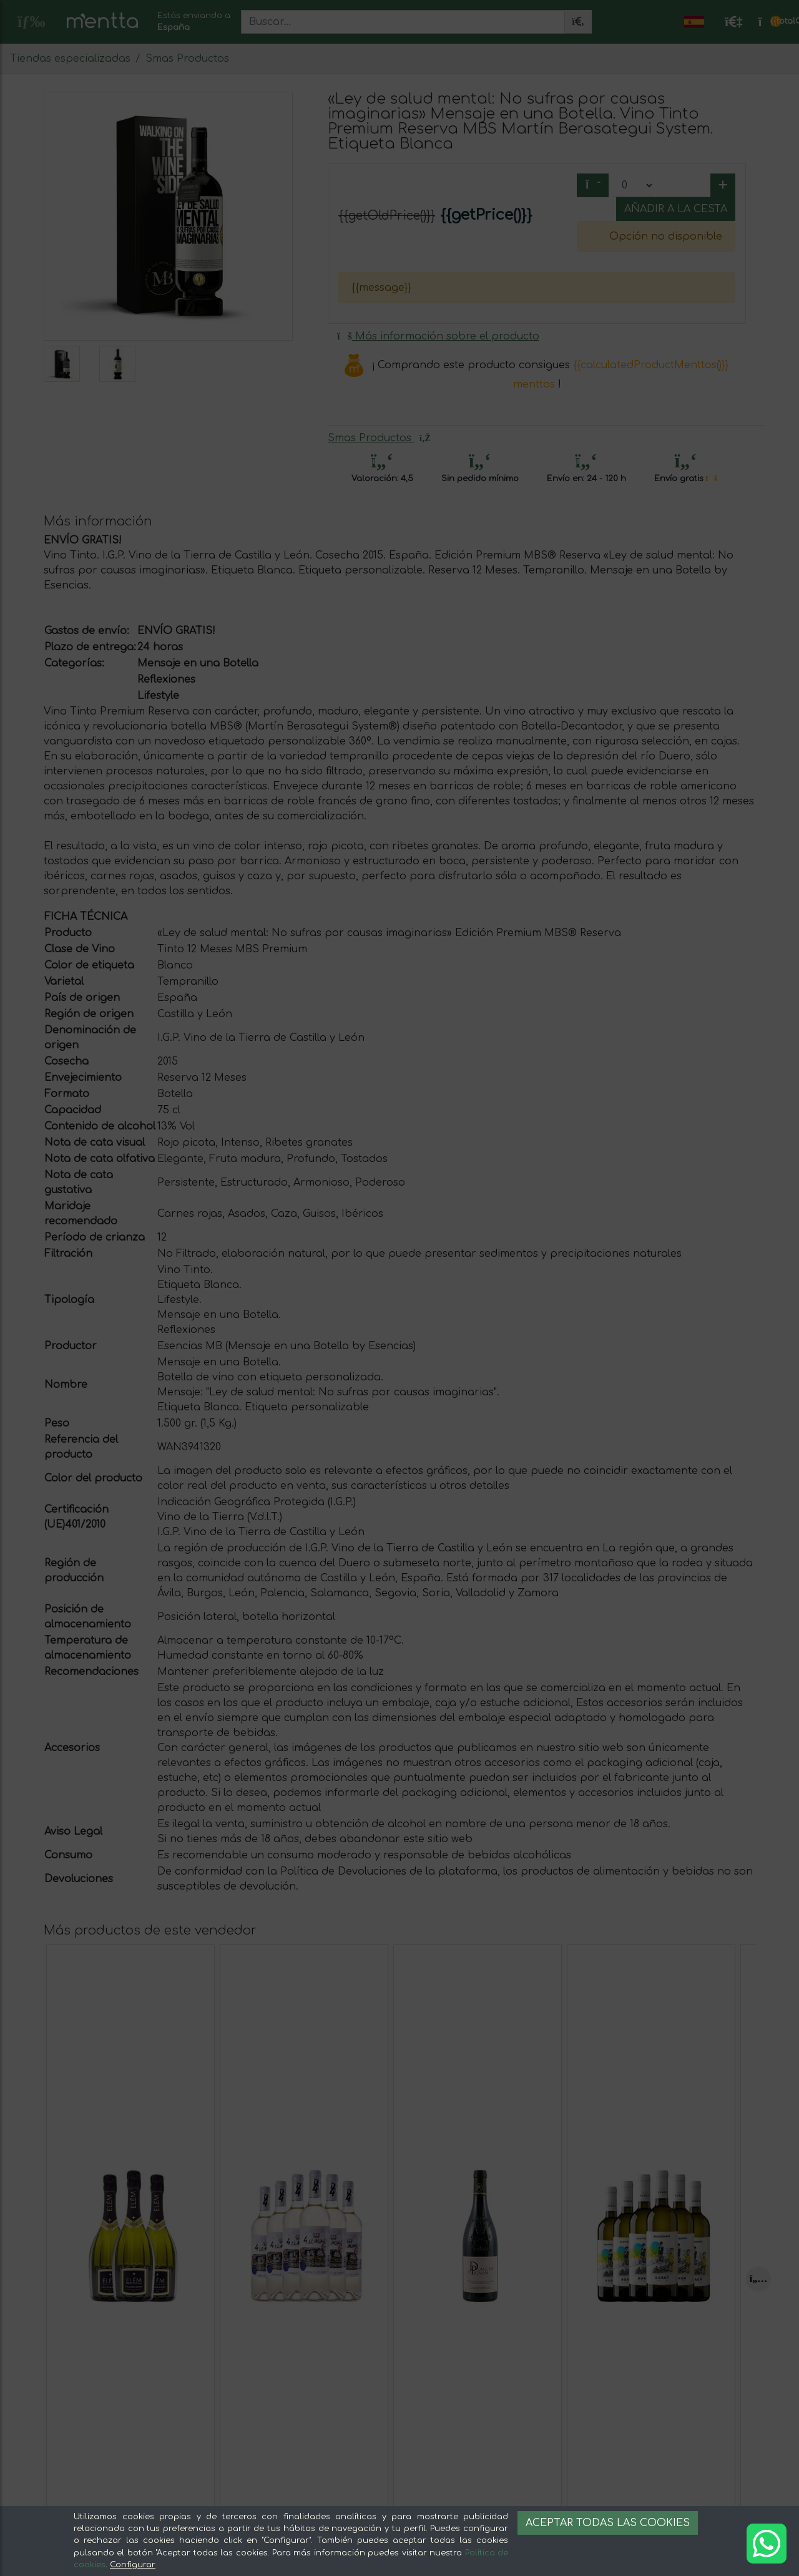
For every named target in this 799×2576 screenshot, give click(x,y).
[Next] (758, 2278)
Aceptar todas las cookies (608, 2523)
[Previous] (56, 2278)
